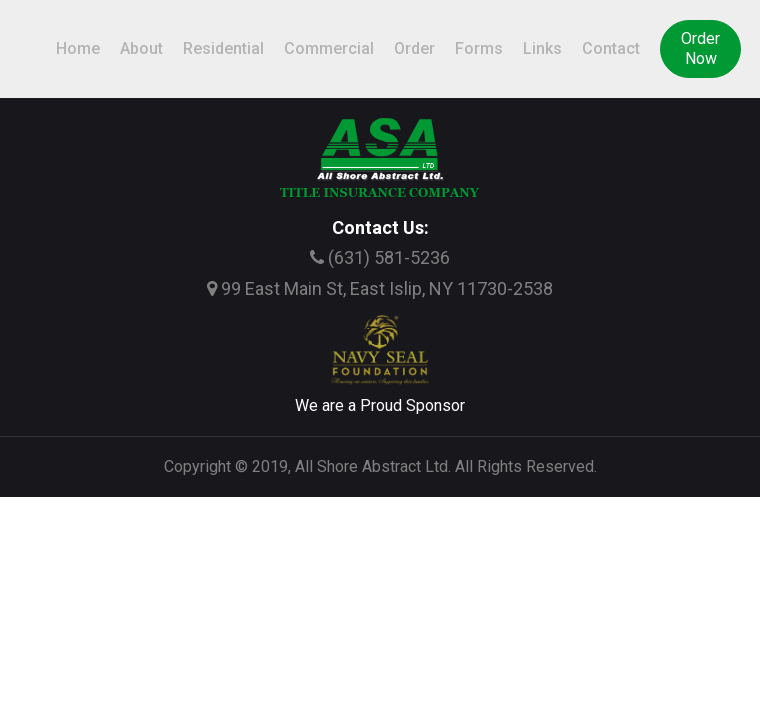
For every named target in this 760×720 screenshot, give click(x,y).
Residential (223, 48)
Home (78, 48)
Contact (611, 48)
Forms (479, 48)
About (141, 48)
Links (542, 48)
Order (414, 48)
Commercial (329, 48)
